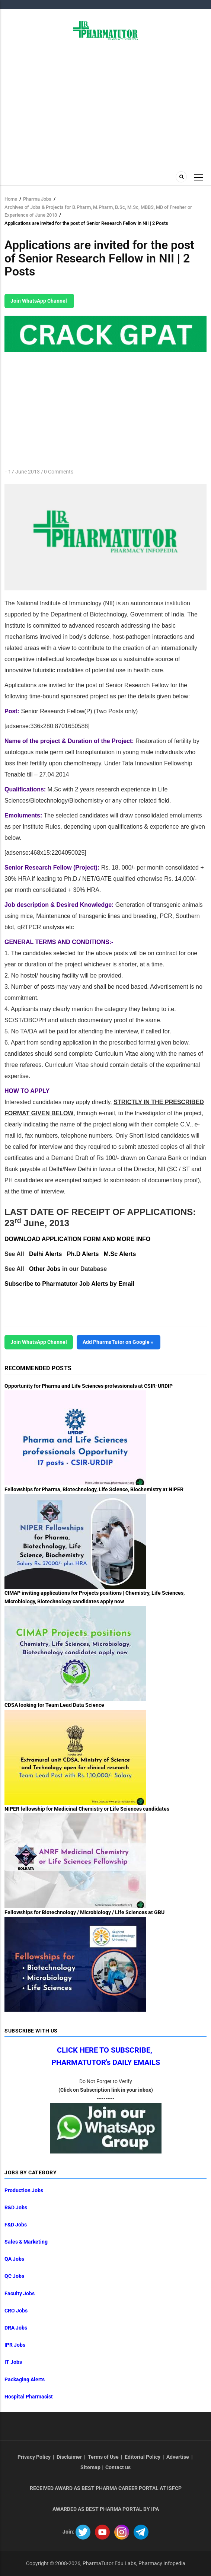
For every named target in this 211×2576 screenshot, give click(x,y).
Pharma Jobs (37, 199)
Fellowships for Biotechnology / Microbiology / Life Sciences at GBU (84, 1912)
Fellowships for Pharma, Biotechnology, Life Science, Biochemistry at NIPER (93, 1489)
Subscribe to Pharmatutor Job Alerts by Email (69, 1284)
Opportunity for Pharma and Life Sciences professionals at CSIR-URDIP (88, 1386)
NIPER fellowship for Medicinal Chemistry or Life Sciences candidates (86, 1809)
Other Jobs (44, 1269)
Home (10, 199)
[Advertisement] (105, 103)
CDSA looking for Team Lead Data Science (54, 1705)
